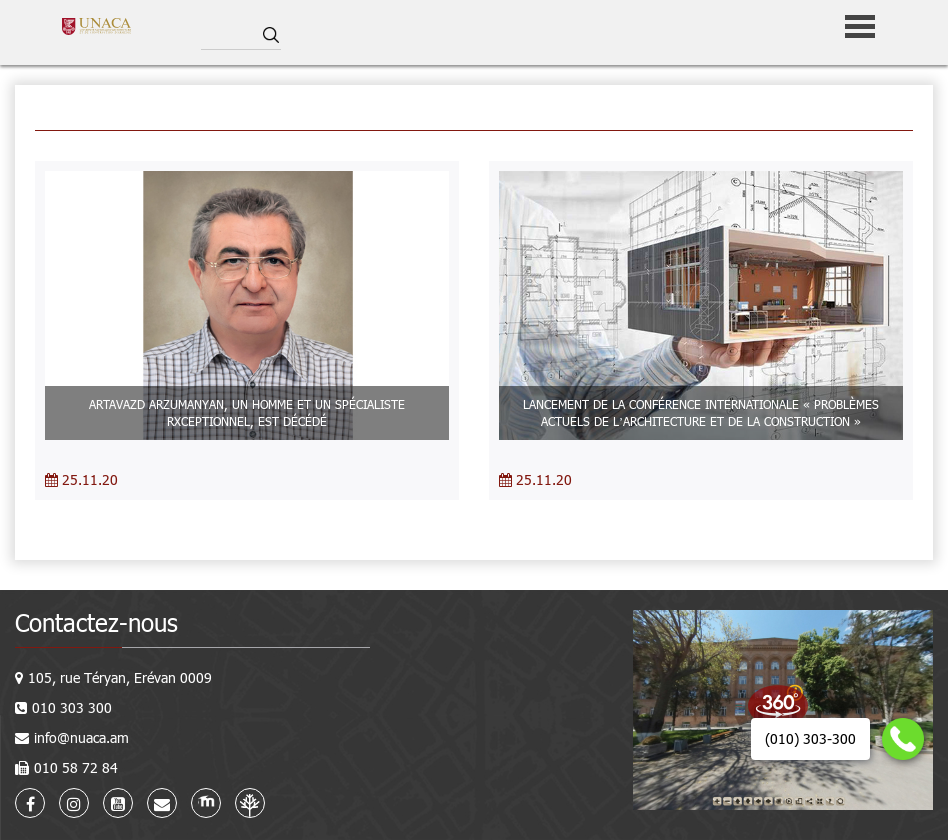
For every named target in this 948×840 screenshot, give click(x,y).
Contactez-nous (96, 622)
